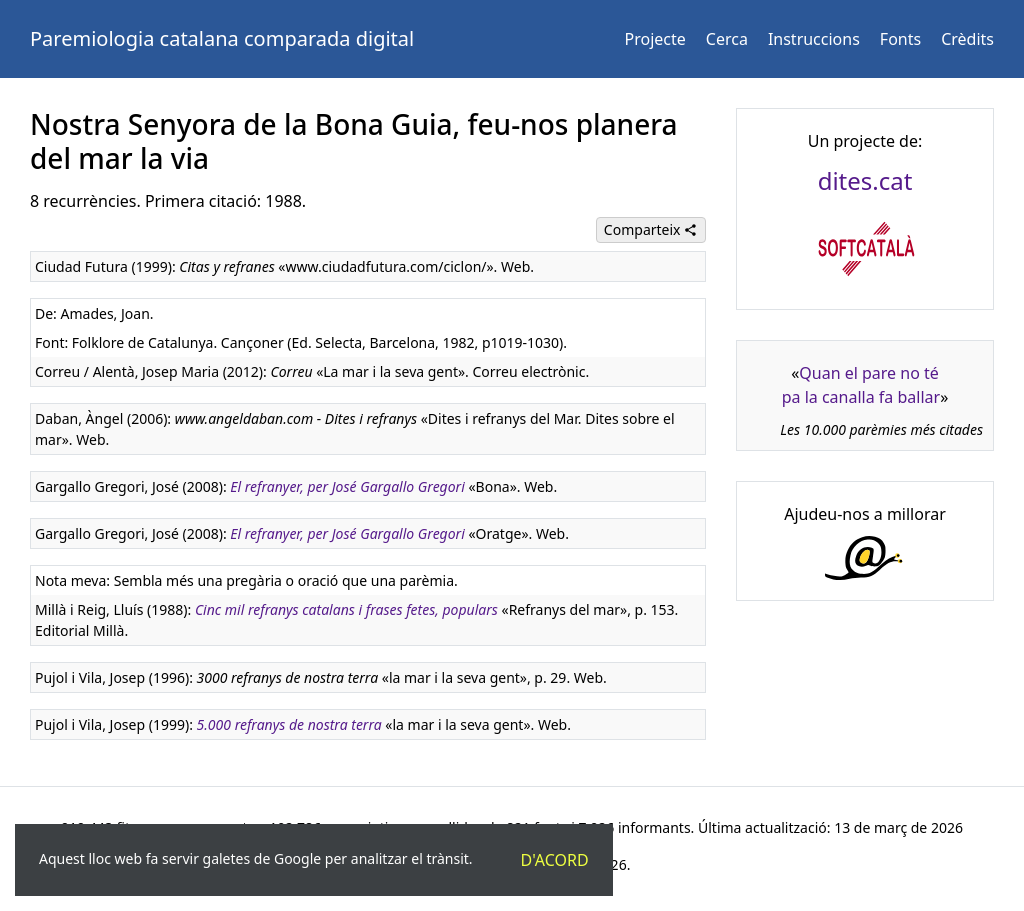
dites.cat (865, 180)
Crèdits (967, 39)
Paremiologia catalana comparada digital (222, 38)
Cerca (727, 39)
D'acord (555, 860)
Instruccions (814, 39)
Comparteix (651, 229)
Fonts (900, 39)
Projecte (655, 39)
